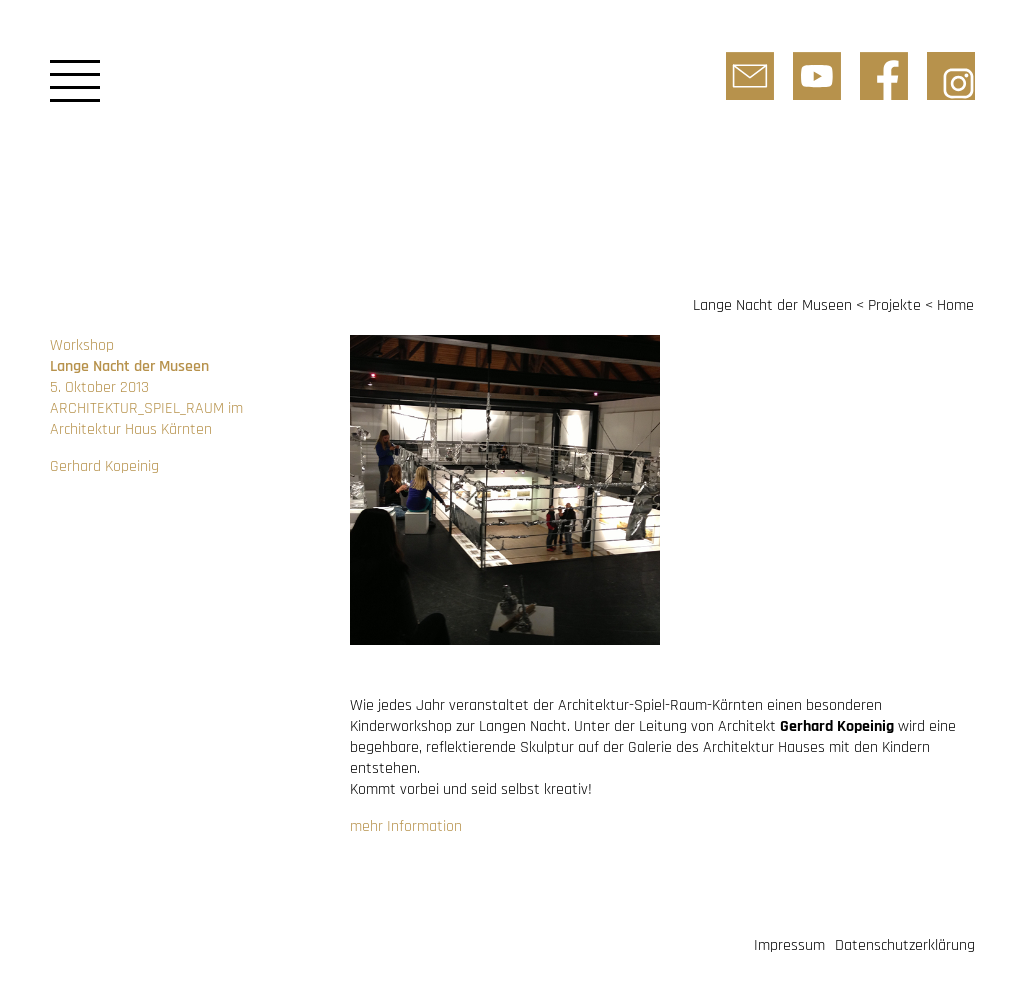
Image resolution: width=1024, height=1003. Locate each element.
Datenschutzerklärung (905, 945)
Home (955, 305)
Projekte (894, 305)
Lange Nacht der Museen (772, 305)
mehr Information (406, 826)
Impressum (789, 945)
